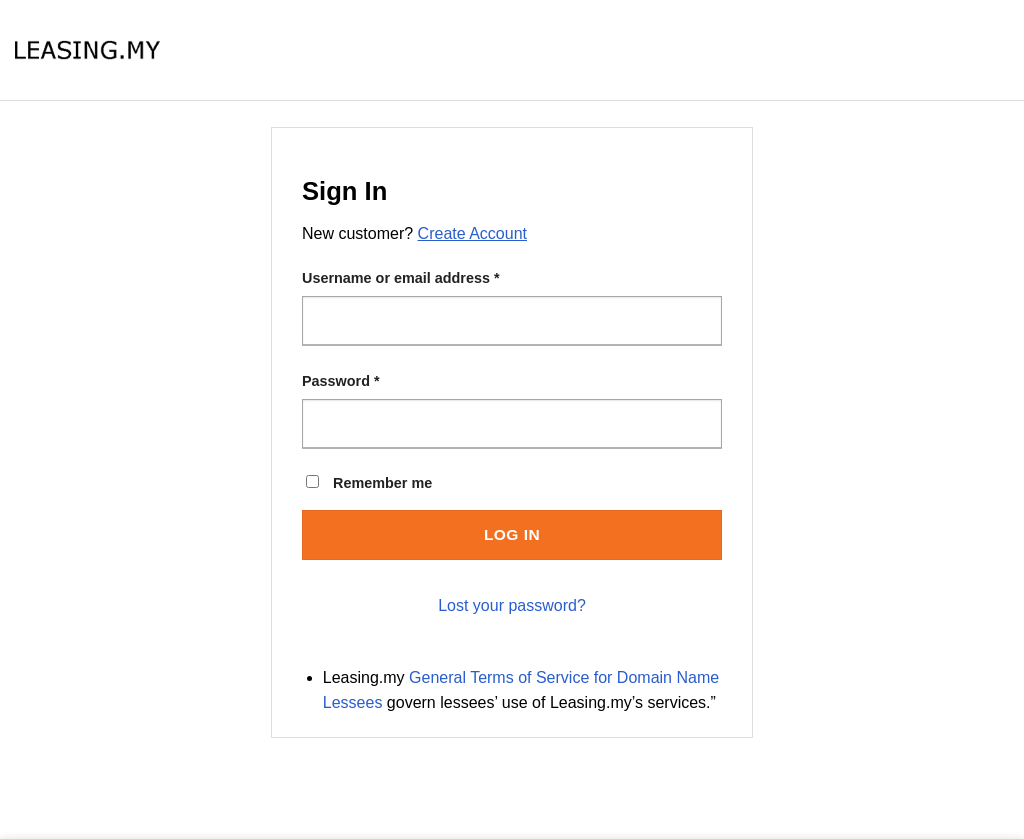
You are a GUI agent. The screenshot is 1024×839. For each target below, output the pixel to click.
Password (341, 381)
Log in (512, 534)
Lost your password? (512, 605)
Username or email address (401, 278)
